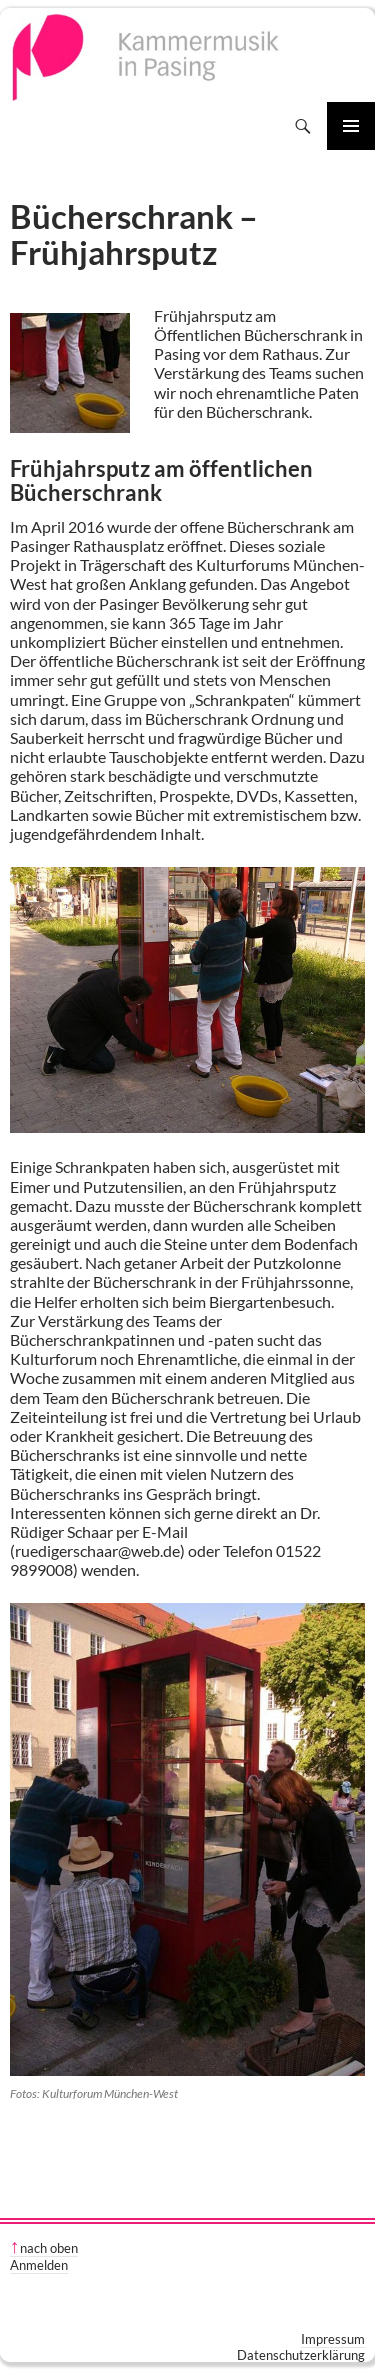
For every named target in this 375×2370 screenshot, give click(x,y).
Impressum (333, 2339)
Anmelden (39, 2265)
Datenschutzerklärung (301, 2355)
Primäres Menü (351, 126)
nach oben (49, 2248)
